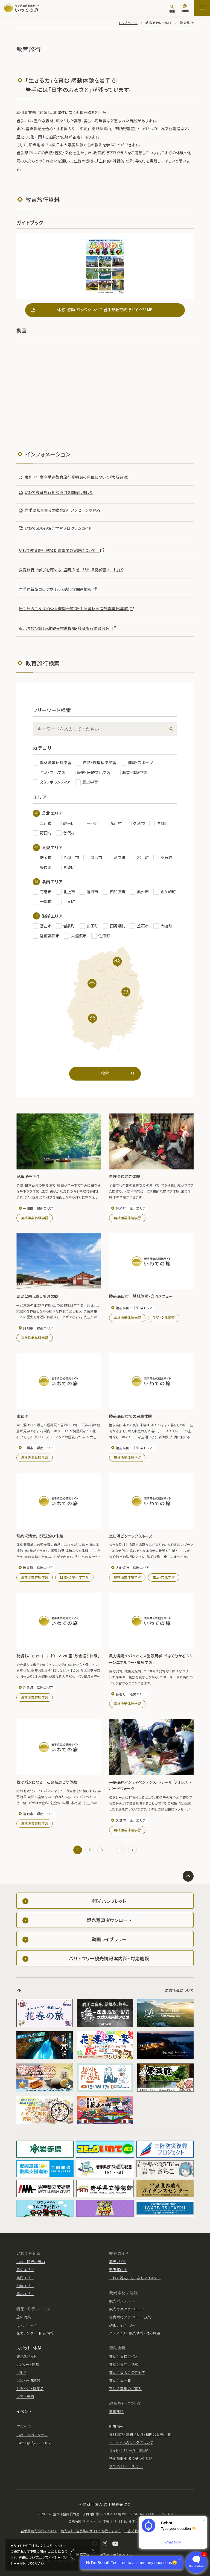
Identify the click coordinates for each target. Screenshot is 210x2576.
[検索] (172, 8)
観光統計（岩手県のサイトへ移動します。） (91, 2530)
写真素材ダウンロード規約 (130, 2316)
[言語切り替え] (184, 8)
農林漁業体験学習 (34, 1217)
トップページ (128, 22)
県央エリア (25, 2269)
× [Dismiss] (203, 2520)
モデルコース (26, 2325)
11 (120, 1849)
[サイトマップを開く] (202, 8)
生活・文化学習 (164, 1317)
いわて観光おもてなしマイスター (135, 2277)
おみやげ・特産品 (29, 2388)
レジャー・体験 (27, 2364)
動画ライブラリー (122, 2325)
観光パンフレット (122, 2301)
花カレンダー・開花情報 (35, 2333)
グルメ (21, 2372)
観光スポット (26, 2356)
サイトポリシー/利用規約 (128, 2450)
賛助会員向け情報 (123, 2364)
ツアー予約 (25, 2396)
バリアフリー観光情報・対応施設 (134, 2333)
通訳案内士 (118, 2269)
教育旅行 (116, 2411)
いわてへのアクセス (32, 2434)
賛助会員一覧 (120, 2380)
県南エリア (25, 2277)
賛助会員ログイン (123, 2356)
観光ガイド (117, 2261)
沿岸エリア (25, 2285)
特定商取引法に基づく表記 (130, 2458)
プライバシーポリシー (126, 2466)
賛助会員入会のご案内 (127, 2372)
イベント (23, 2411)
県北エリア (25, 2293)
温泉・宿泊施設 (28, 2380)
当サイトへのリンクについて (131, 2442)
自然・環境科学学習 (74, 1577)
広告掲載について (179, 1990)
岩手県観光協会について (39, 2530)
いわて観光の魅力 (30, 2261)
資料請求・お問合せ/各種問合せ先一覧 (140, 2434)
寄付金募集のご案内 (125, 2388)
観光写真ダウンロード (126, 2309)
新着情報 (116, 2426)
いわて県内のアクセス (33, 2443)
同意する (82, 2554)
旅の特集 (23, 2316)
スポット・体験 (29, 2348)
